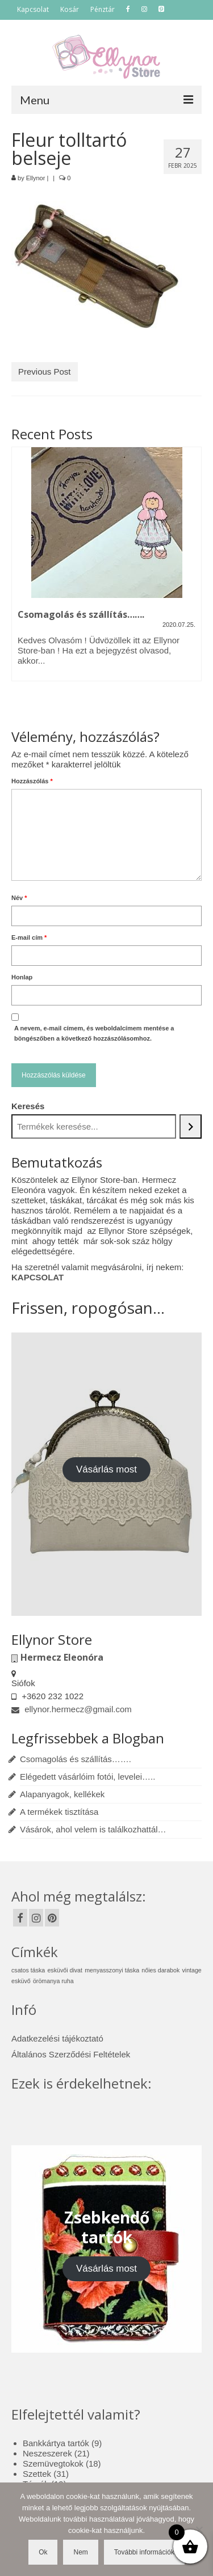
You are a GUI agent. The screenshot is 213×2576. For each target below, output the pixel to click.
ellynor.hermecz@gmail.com (71, 1709)
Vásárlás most (106, 1469)
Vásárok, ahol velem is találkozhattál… (93, 1829)
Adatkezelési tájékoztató (57, 2038)
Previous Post (44, 371)
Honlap (21, 977)
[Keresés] (190, 1126)
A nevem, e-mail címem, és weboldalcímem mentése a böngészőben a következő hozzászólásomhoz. (94, 1033)
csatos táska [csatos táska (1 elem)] (28, 1970)
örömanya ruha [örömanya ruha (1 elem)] (53, 1980)
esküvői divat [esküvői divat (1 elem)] (64, 1970)
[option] (106, 570)
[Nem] (198, 2529)
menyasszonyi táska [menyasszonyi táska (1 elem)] (112, 1970)
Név (19, 897)
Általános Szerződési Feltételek (70, 2054)
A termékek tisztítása (59, 1812)
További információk (144, 2552)
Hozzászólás (32, 781)
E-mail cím (29, 937)
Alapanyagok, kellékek (62, 1794)
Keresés (27, 1106)
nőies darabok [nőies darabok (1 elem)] (160, 1970)
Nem (80, 2552)
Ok (43, 2552)
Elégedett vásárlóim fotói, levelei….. (87, 1776)
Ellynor (35, 178)
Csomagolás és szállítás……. (75, 1759)
